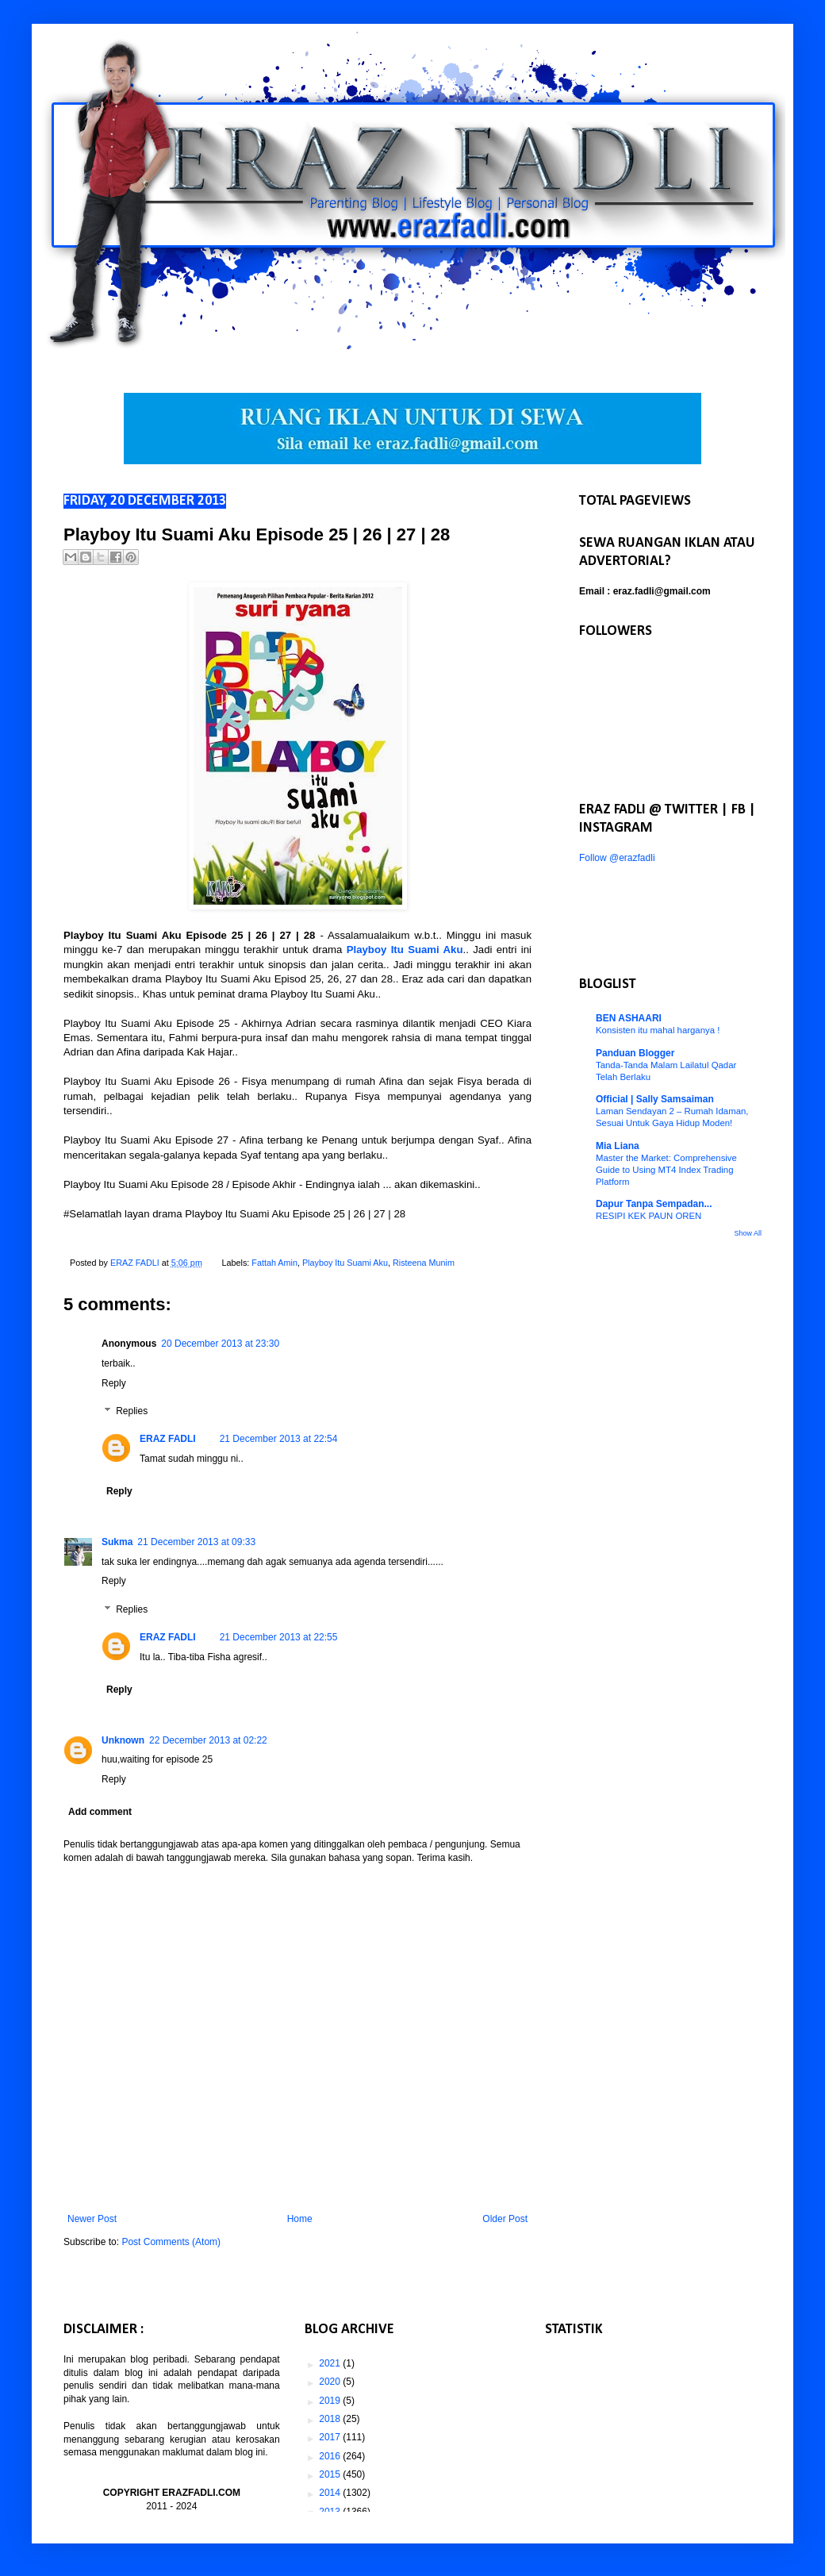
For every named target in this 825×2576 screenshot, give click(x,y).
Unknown (123, 1740)
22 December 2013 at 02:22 (208, 1740)
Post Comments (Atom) (171, 2241)
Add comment (100, 1811)
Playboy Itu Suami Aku (405, 949)
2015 (331, 2474)
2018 (331, 2418)
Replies (132, 1411)
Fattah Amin (274, 1262)
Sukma (117, 1542)
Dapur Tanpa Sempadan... (654, 1203)
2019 (331, 2400)
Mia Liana (617, 1146)
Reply (114, 1383)
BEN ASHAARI (629, 1018)
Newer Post (92, 2218)
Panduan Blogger (635, 1053)
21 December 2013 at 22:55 (279, 1637)
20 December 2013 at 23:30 (220, 1343)
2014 (331, 2492)
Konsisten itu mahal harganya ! (657, 1030)
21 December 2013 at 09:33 (196, 1542)
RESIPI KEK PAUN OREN (648, 1216)
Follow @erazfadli (617, 857)
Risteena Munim (424, 1262)
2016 (331, 2456)
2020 (331, 2381)
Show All (748, 1233)
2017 (331, 2437)
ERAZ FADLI (168, 1438)
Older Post (505, 2218)
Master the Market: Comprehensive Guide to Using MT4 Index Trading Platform (666, 1169)
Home (300, 2218)
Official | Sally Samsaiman (655, 1099)
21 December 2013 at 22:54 (279, 1438)
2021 (331, 2363)
